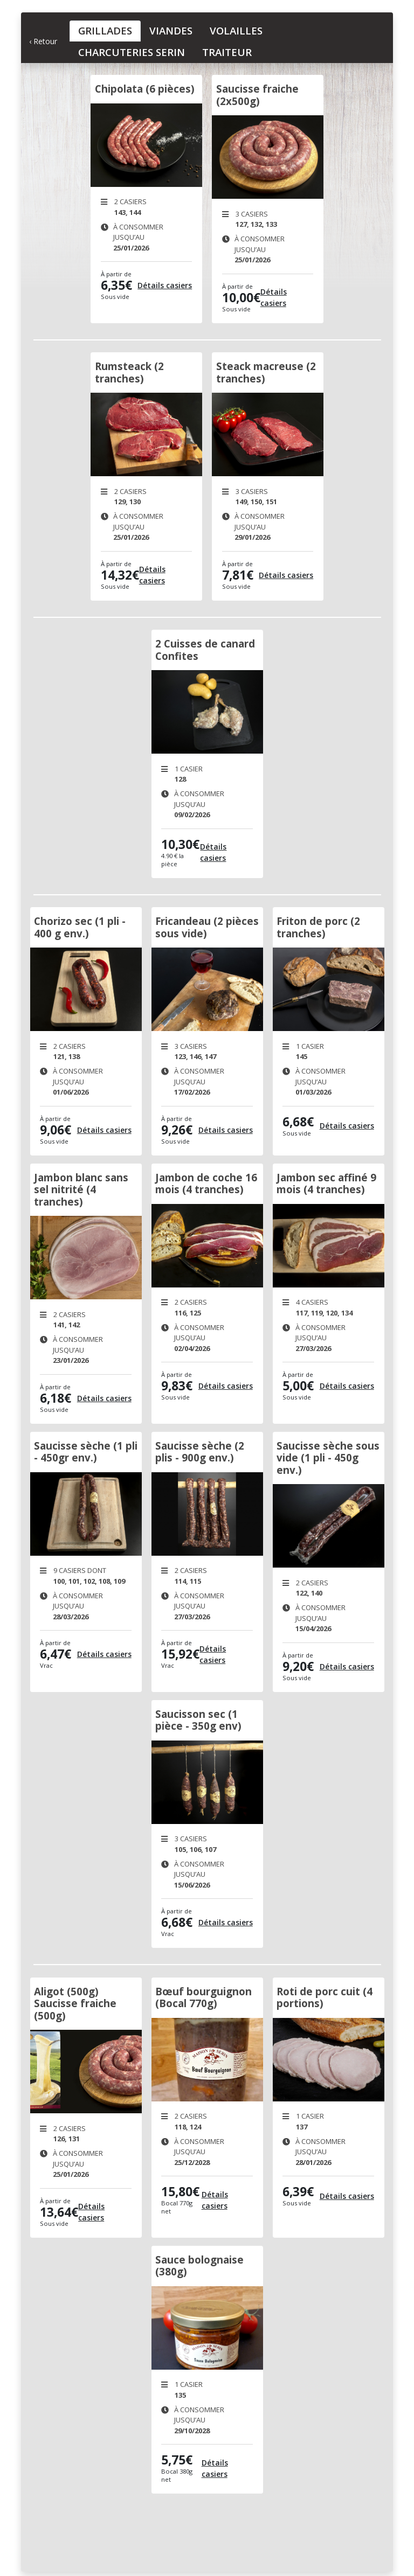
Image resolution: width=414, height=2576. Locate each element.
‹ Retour (43, 41)
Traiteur (227, 52)
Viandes (170, 30)
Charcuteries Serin (131, 52)
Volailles (236, 30)
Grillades (105, 30)
